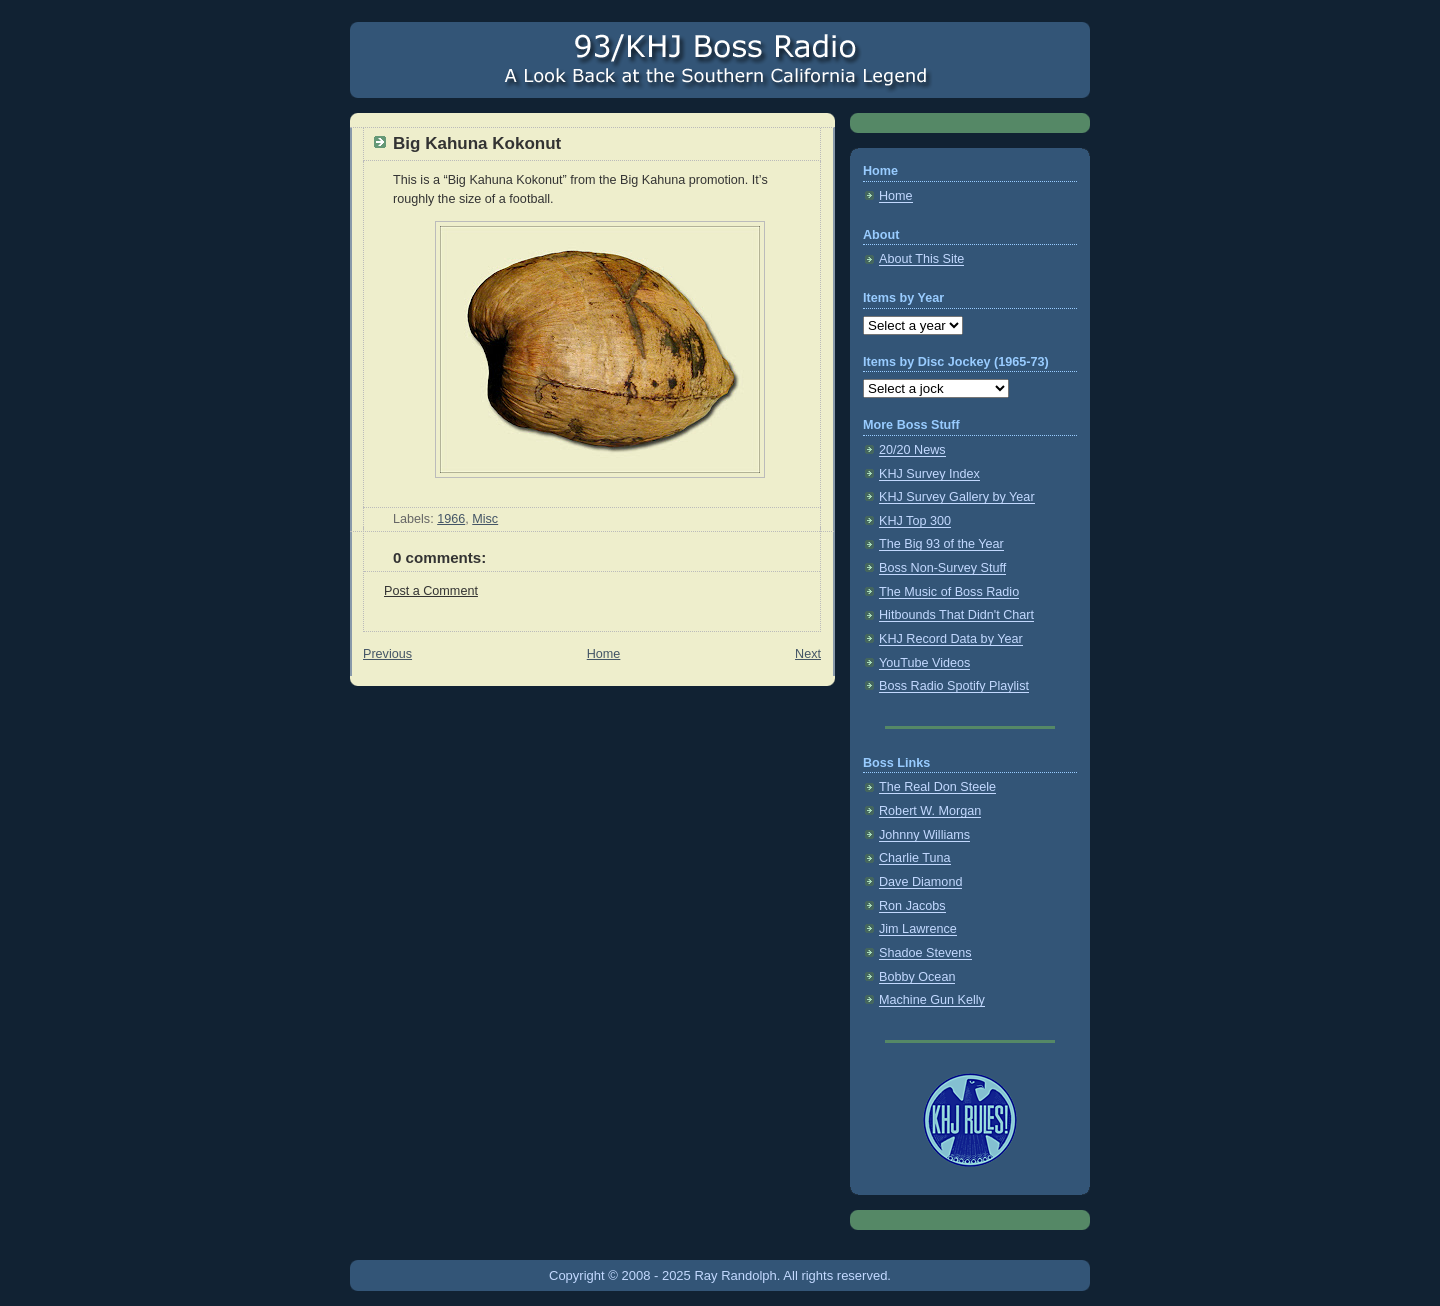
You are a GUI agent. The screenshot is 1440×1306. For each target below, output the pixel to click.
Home (604, 654)
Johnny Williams (924, 835)
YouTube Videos (924, 663)
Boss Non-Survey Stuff (942, 568)
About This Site (921, 259)
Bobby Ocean (917, 977)
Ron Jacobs (912, 906)
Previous (387, 654)
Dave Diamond (920, 882)
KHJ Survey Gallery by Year (957, 497)
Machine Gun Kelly (932, 1000)
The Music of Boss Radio (949, 592)
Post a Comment (431, 591)
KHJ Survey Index (929, 474)
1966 (451, 519)
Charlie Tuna (915, 858)
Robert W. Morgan (930, 811)
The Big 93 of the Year (941, 544)
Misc (485, 519)
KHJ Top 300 (915, 521)
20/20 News (912, 450)
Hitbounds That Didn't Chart (956, 615)
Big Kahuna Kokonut (477, 143)
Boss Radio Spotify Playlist (954, 686)
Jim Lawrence (918, 929)
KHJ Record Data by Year (951, 639)
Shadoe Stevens (925, 953)
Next (808, 654)
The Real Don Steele (937, 787)
